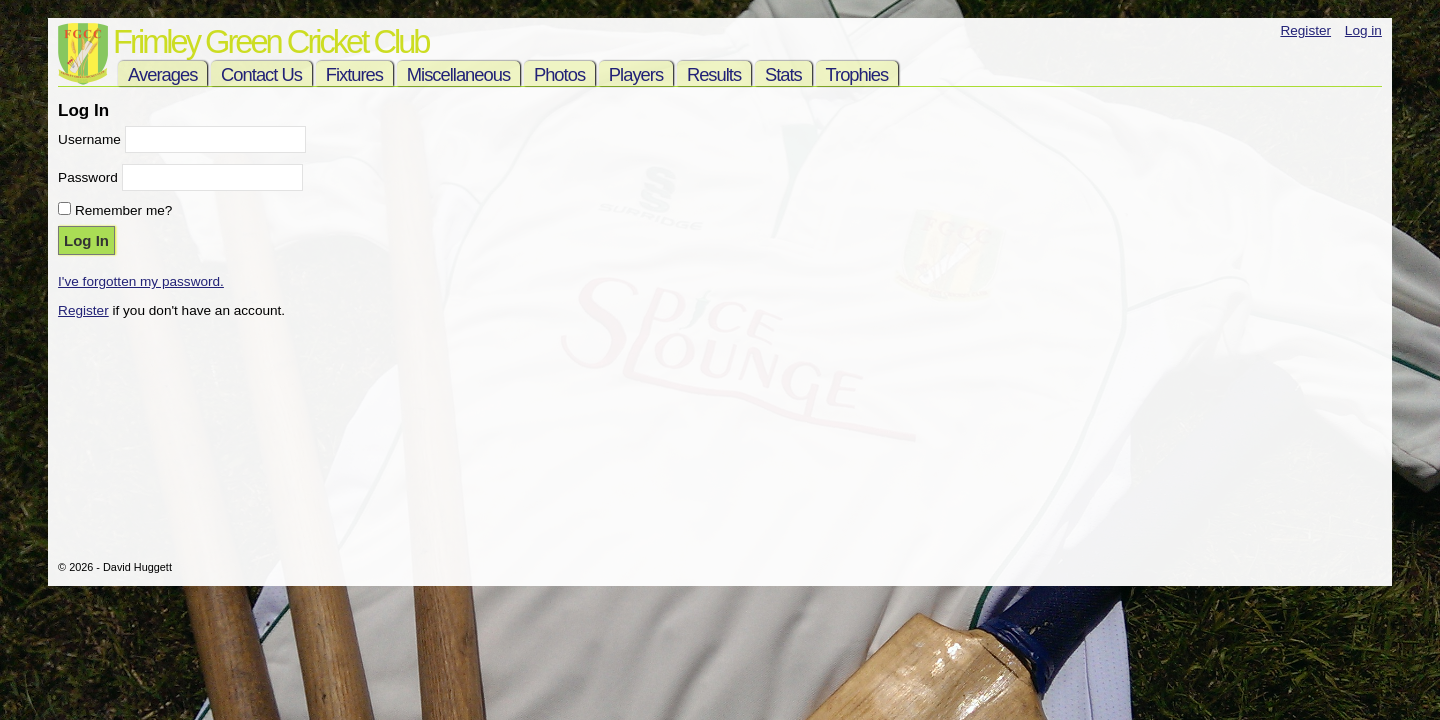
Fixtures (354, 74)
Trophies (857, 74)
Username (89, 139)
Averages (162, 74)
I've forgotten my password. (141, 281)
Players (636, 74)
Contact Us (261, 74)
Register (1305, 30)
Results (714, 74)
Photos (559, 74)
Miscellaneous (458, 74)
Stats (783, 74)
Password (88, 177)
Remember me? (123, 210)
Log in (1363, 30)
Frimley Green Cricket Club (270, 41)
